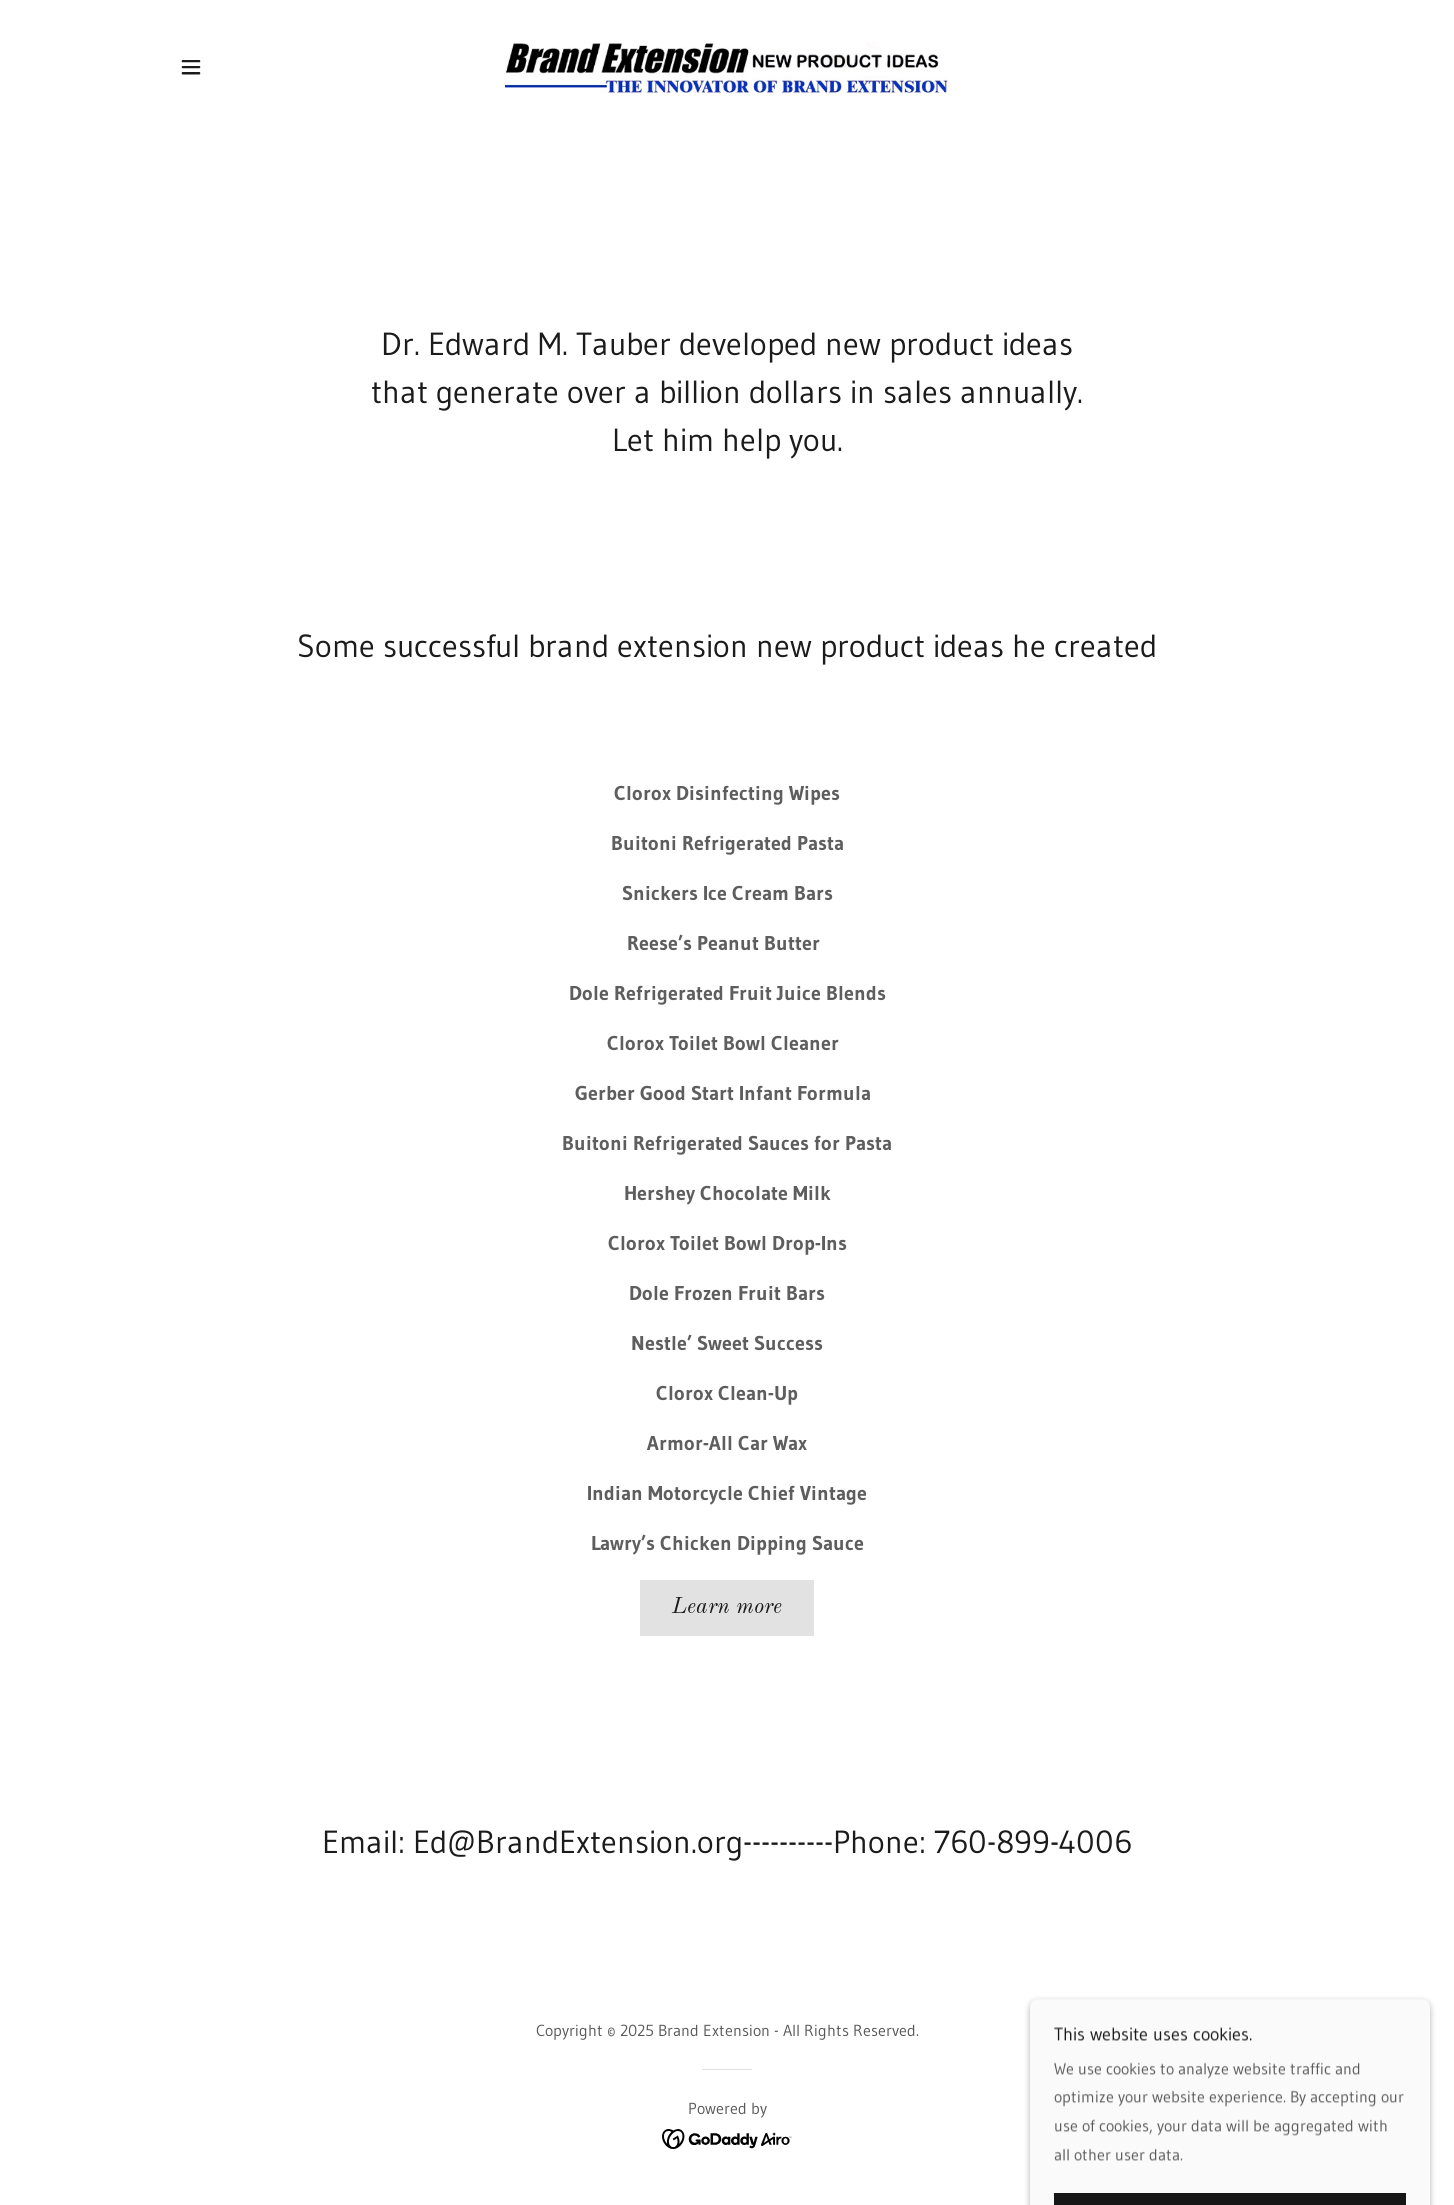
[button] (191, 67)
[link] (727, 65)
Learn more (727, 1607)
